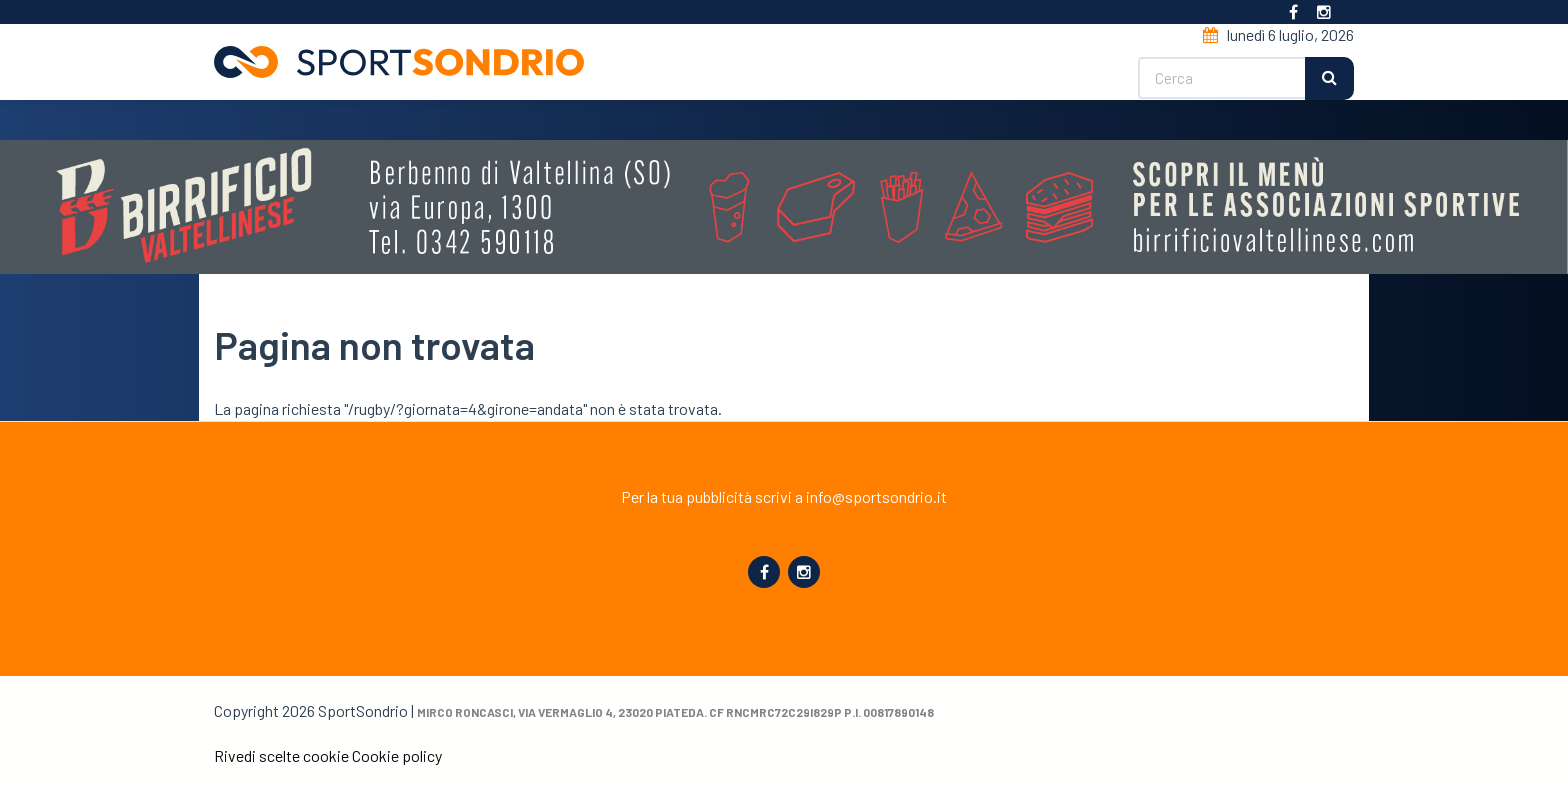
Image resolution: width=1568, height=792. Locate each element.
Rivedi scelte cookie (281, 755)
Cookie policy (397, 755)
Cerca (1329, 78)
